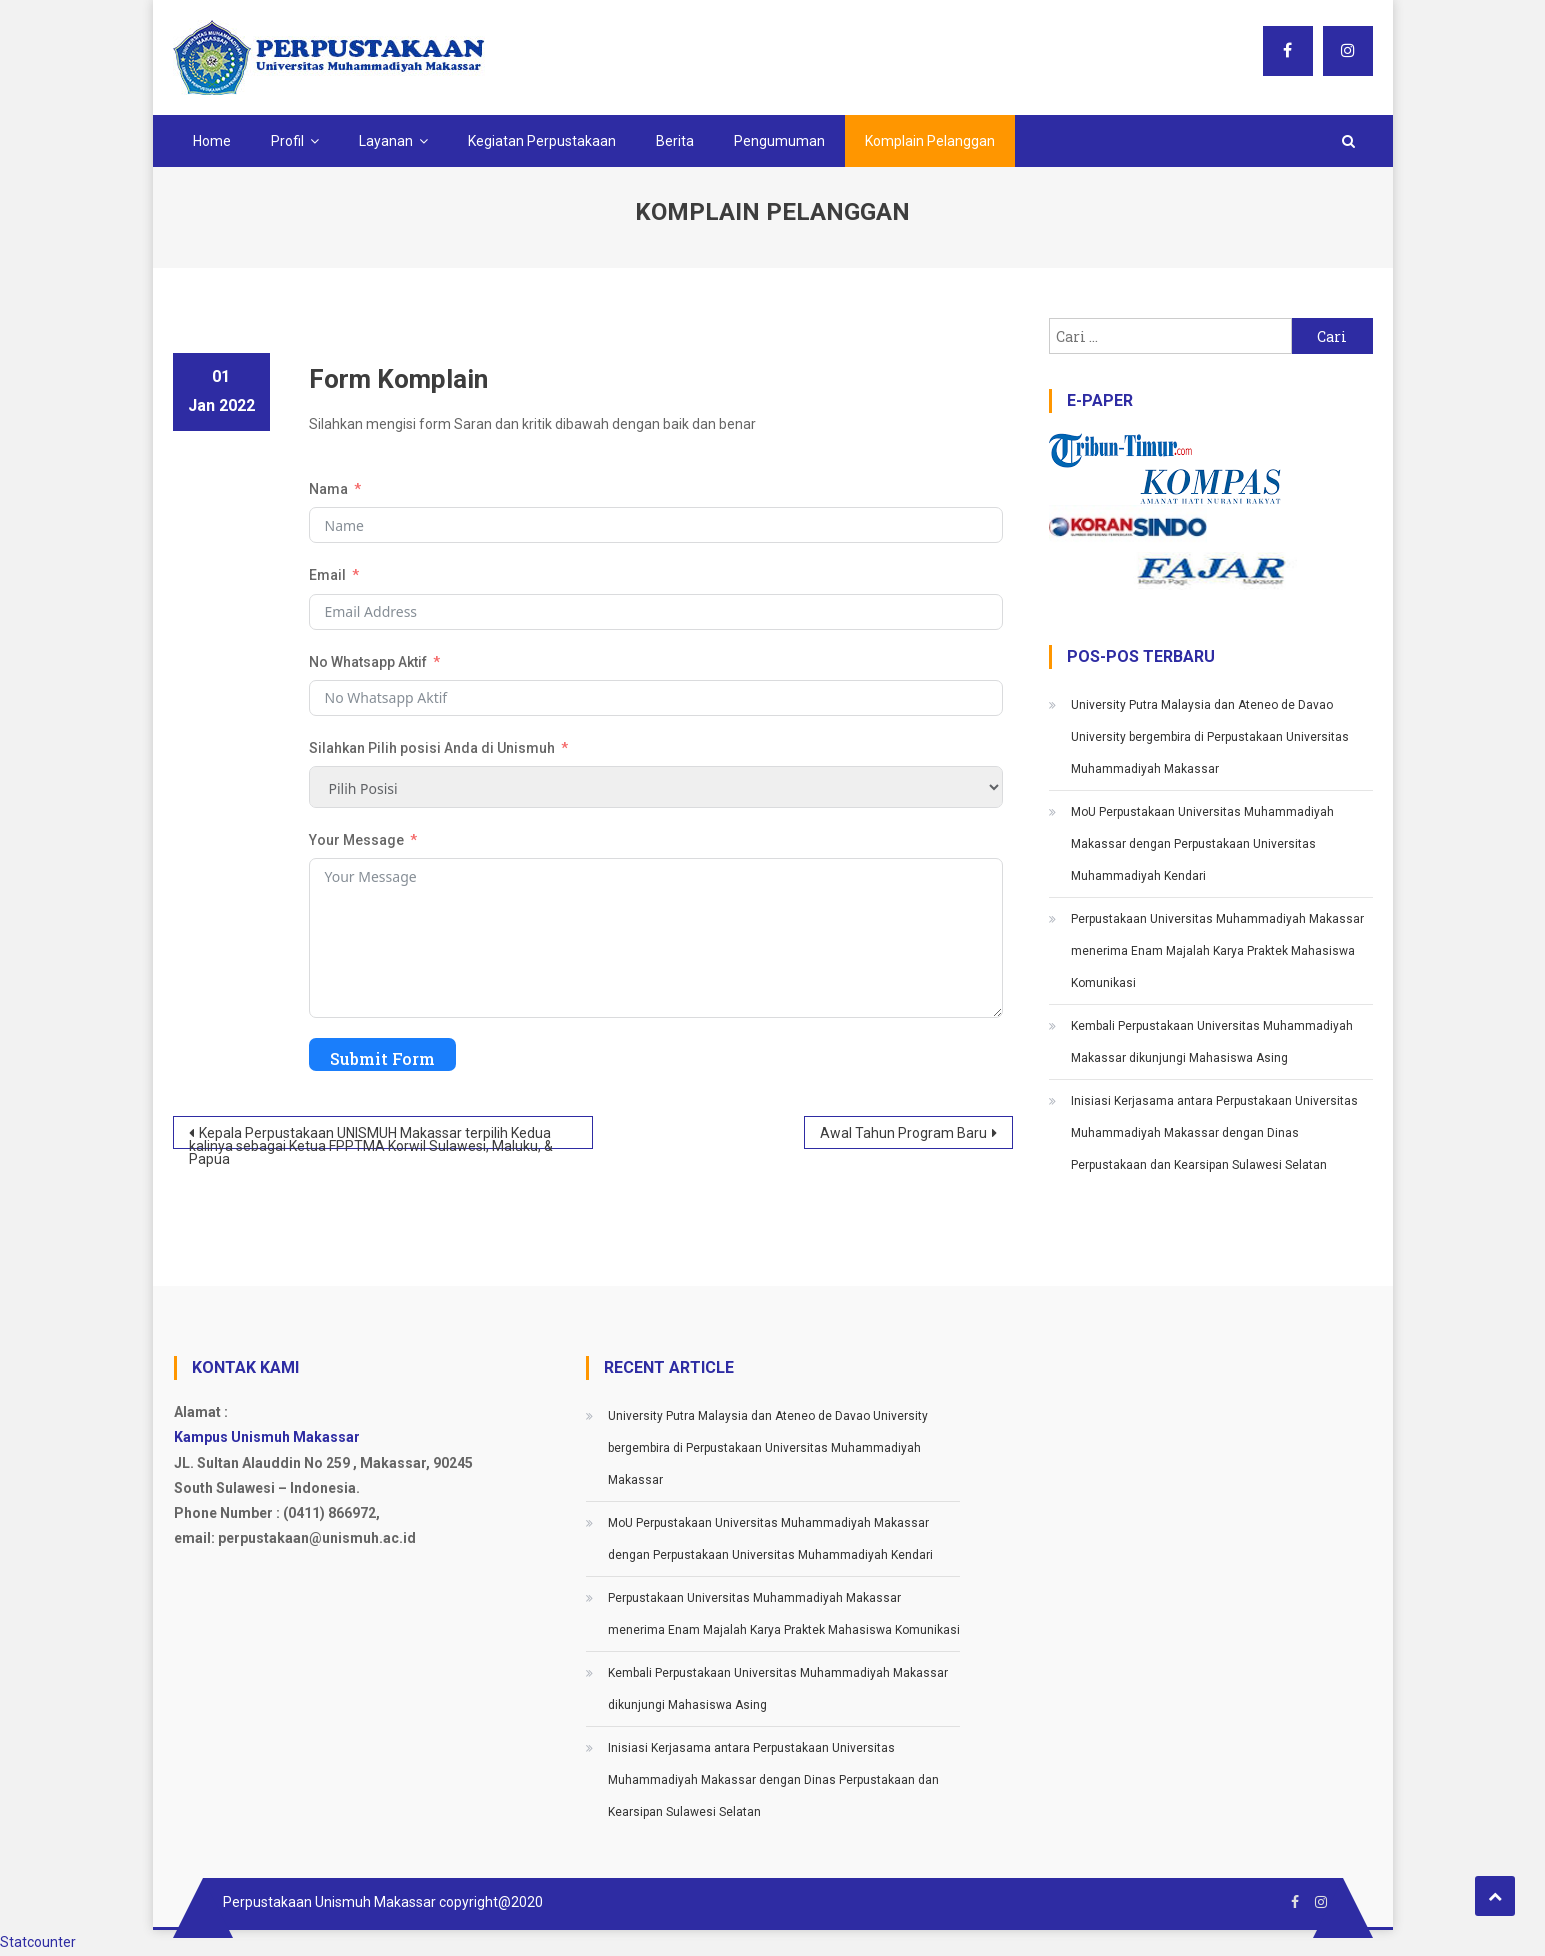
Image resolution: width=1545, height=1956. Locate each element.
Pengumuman (779, 141)
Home (212, 141)
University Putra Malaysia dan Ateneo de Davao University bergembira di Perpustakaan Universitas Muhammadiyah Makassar (1210, 737)
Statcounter (38, 1942)
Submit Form (382, 1058)
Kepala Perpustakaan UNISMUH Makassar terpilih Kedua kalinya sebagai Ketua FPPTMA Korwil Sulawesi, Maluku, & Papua (371, 1137)
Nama (328, 489)
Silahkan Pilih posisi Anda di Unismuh (432, 748)
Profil (287, 141)
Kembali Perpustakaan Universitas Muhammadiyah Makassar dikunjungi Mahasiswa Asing (1212, 1042)
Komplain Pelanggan (930, 141)
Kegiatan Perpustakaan (542, 141)
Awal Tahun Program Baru (903, 1133)
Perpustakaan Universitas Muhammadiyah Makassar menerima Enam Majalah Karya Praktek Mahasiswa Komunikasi (1217, 951)
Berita (675, 141)
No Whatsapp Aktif (368, 662)
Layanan (386, 141)
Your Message (356, 840)
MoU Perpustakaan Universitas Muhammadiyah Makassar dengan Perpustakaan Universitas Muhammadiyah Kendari (1202, 844)
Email (327, 575)
